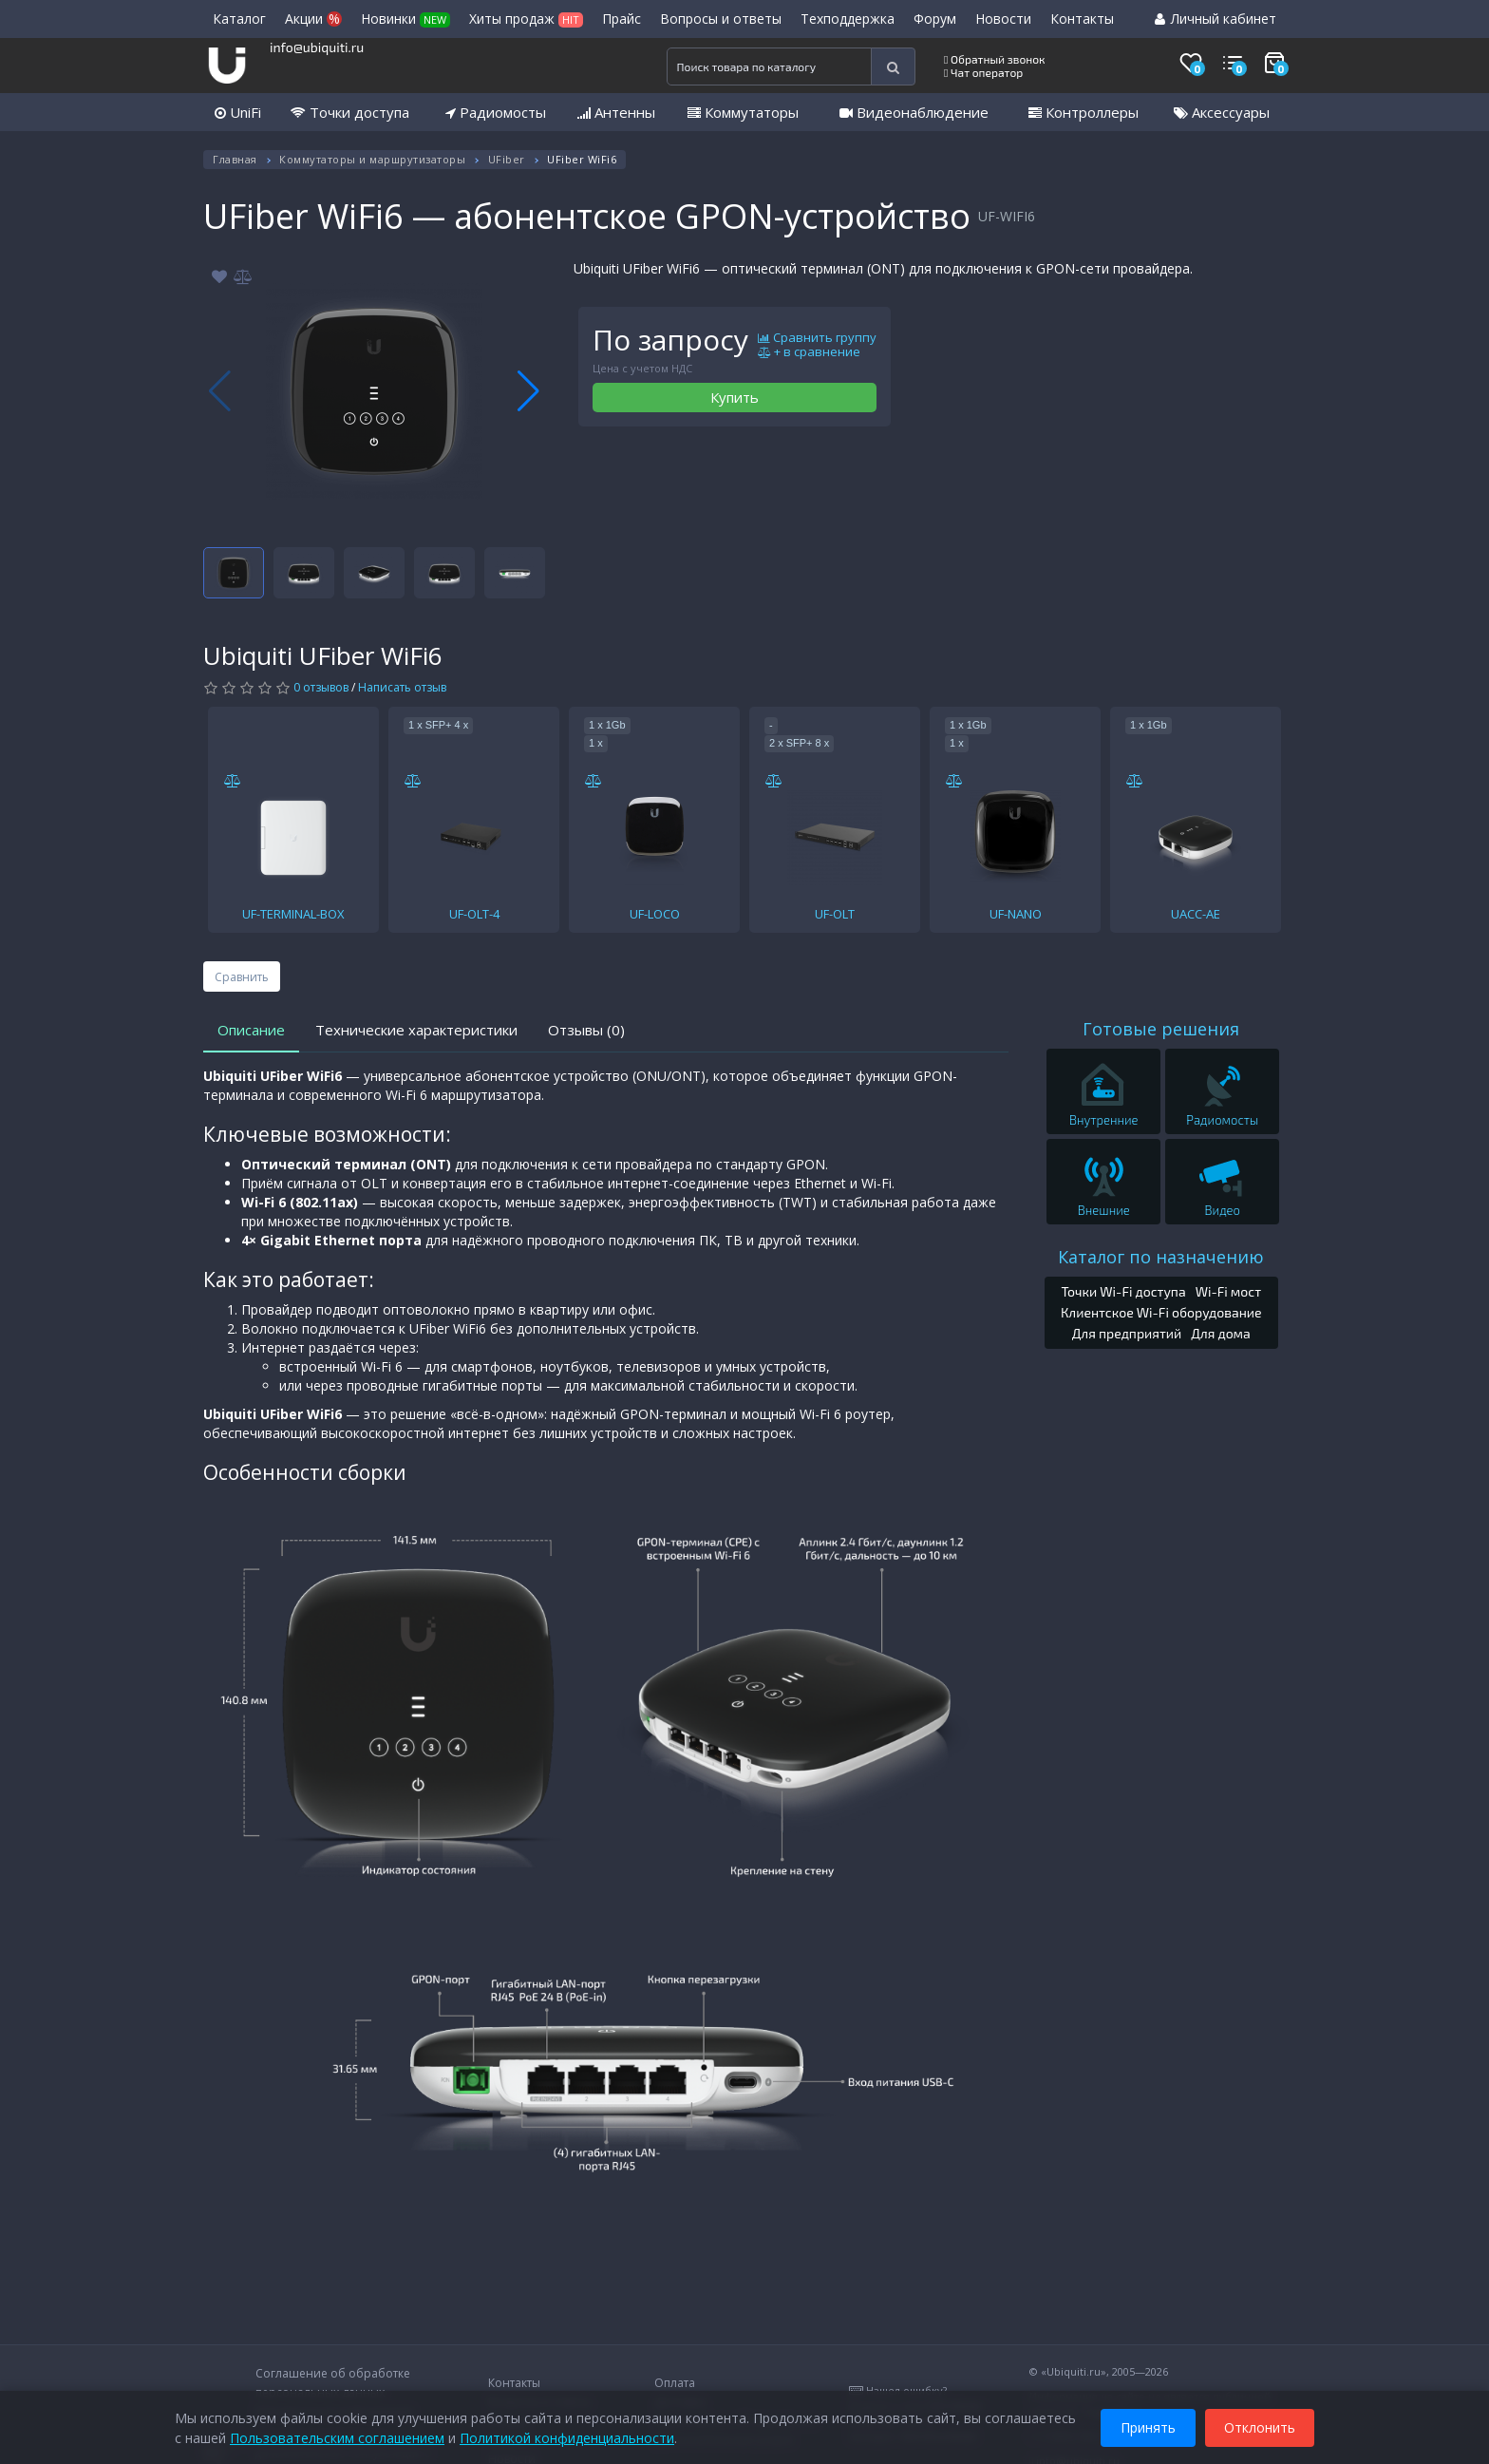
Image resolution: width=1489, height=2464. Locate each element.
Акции (313, 18)
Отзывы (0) (586, 1029)
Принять (1148, 2425)
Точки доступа (350, 112)
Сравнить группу (817, 338)
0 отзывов (321, 687)
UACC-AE (1195, 913)
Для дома (1221, 1333)
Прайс (621, 18)
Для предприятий (1127, 1333)
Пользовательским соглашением (337, 2435)
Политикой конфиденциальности (567, 2435)
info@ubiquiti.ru (317, 47)
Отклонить (1259, 2425)
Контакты (1082, 18)
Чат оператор (983, 72)
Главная (235, 159)
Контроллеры (1083, 112)
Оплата (674, 2383)
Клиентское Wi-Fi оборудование (1161, 1312)
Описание (251, 1029)
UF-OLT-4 (474, 913)
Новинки (405, 18)
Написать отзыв (402, 687)
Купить (734, 397)
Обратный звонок (995, 59)
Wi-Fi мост (1228, 1291)
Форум (935, 18)
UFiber (506, 159)
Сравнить (242, 977)
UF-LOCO (655, 913)
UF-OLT (835, 913)
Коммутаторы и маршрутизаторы (372, 159)
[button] (528, 391)
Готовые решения (1161, 1028)
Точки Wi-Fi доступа (1123, 1291)
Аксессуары (1222, 112)
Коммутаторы (743, 112)
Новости (1003, 18)
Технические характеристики (416, 1029)
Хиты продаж (526, 18)
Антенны (616, 112)
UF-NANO (1016, 913)
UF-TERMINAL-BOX (293, 913)
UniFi (238, 112)
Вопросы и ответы (721, 18)
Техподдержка (848, 18)
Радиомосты (495, 112)
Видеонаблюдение (914, 112)
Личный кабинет (1215, 18)
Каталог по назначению (1161, 1256)
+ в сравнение (809, 352)
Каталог (239, 18)
